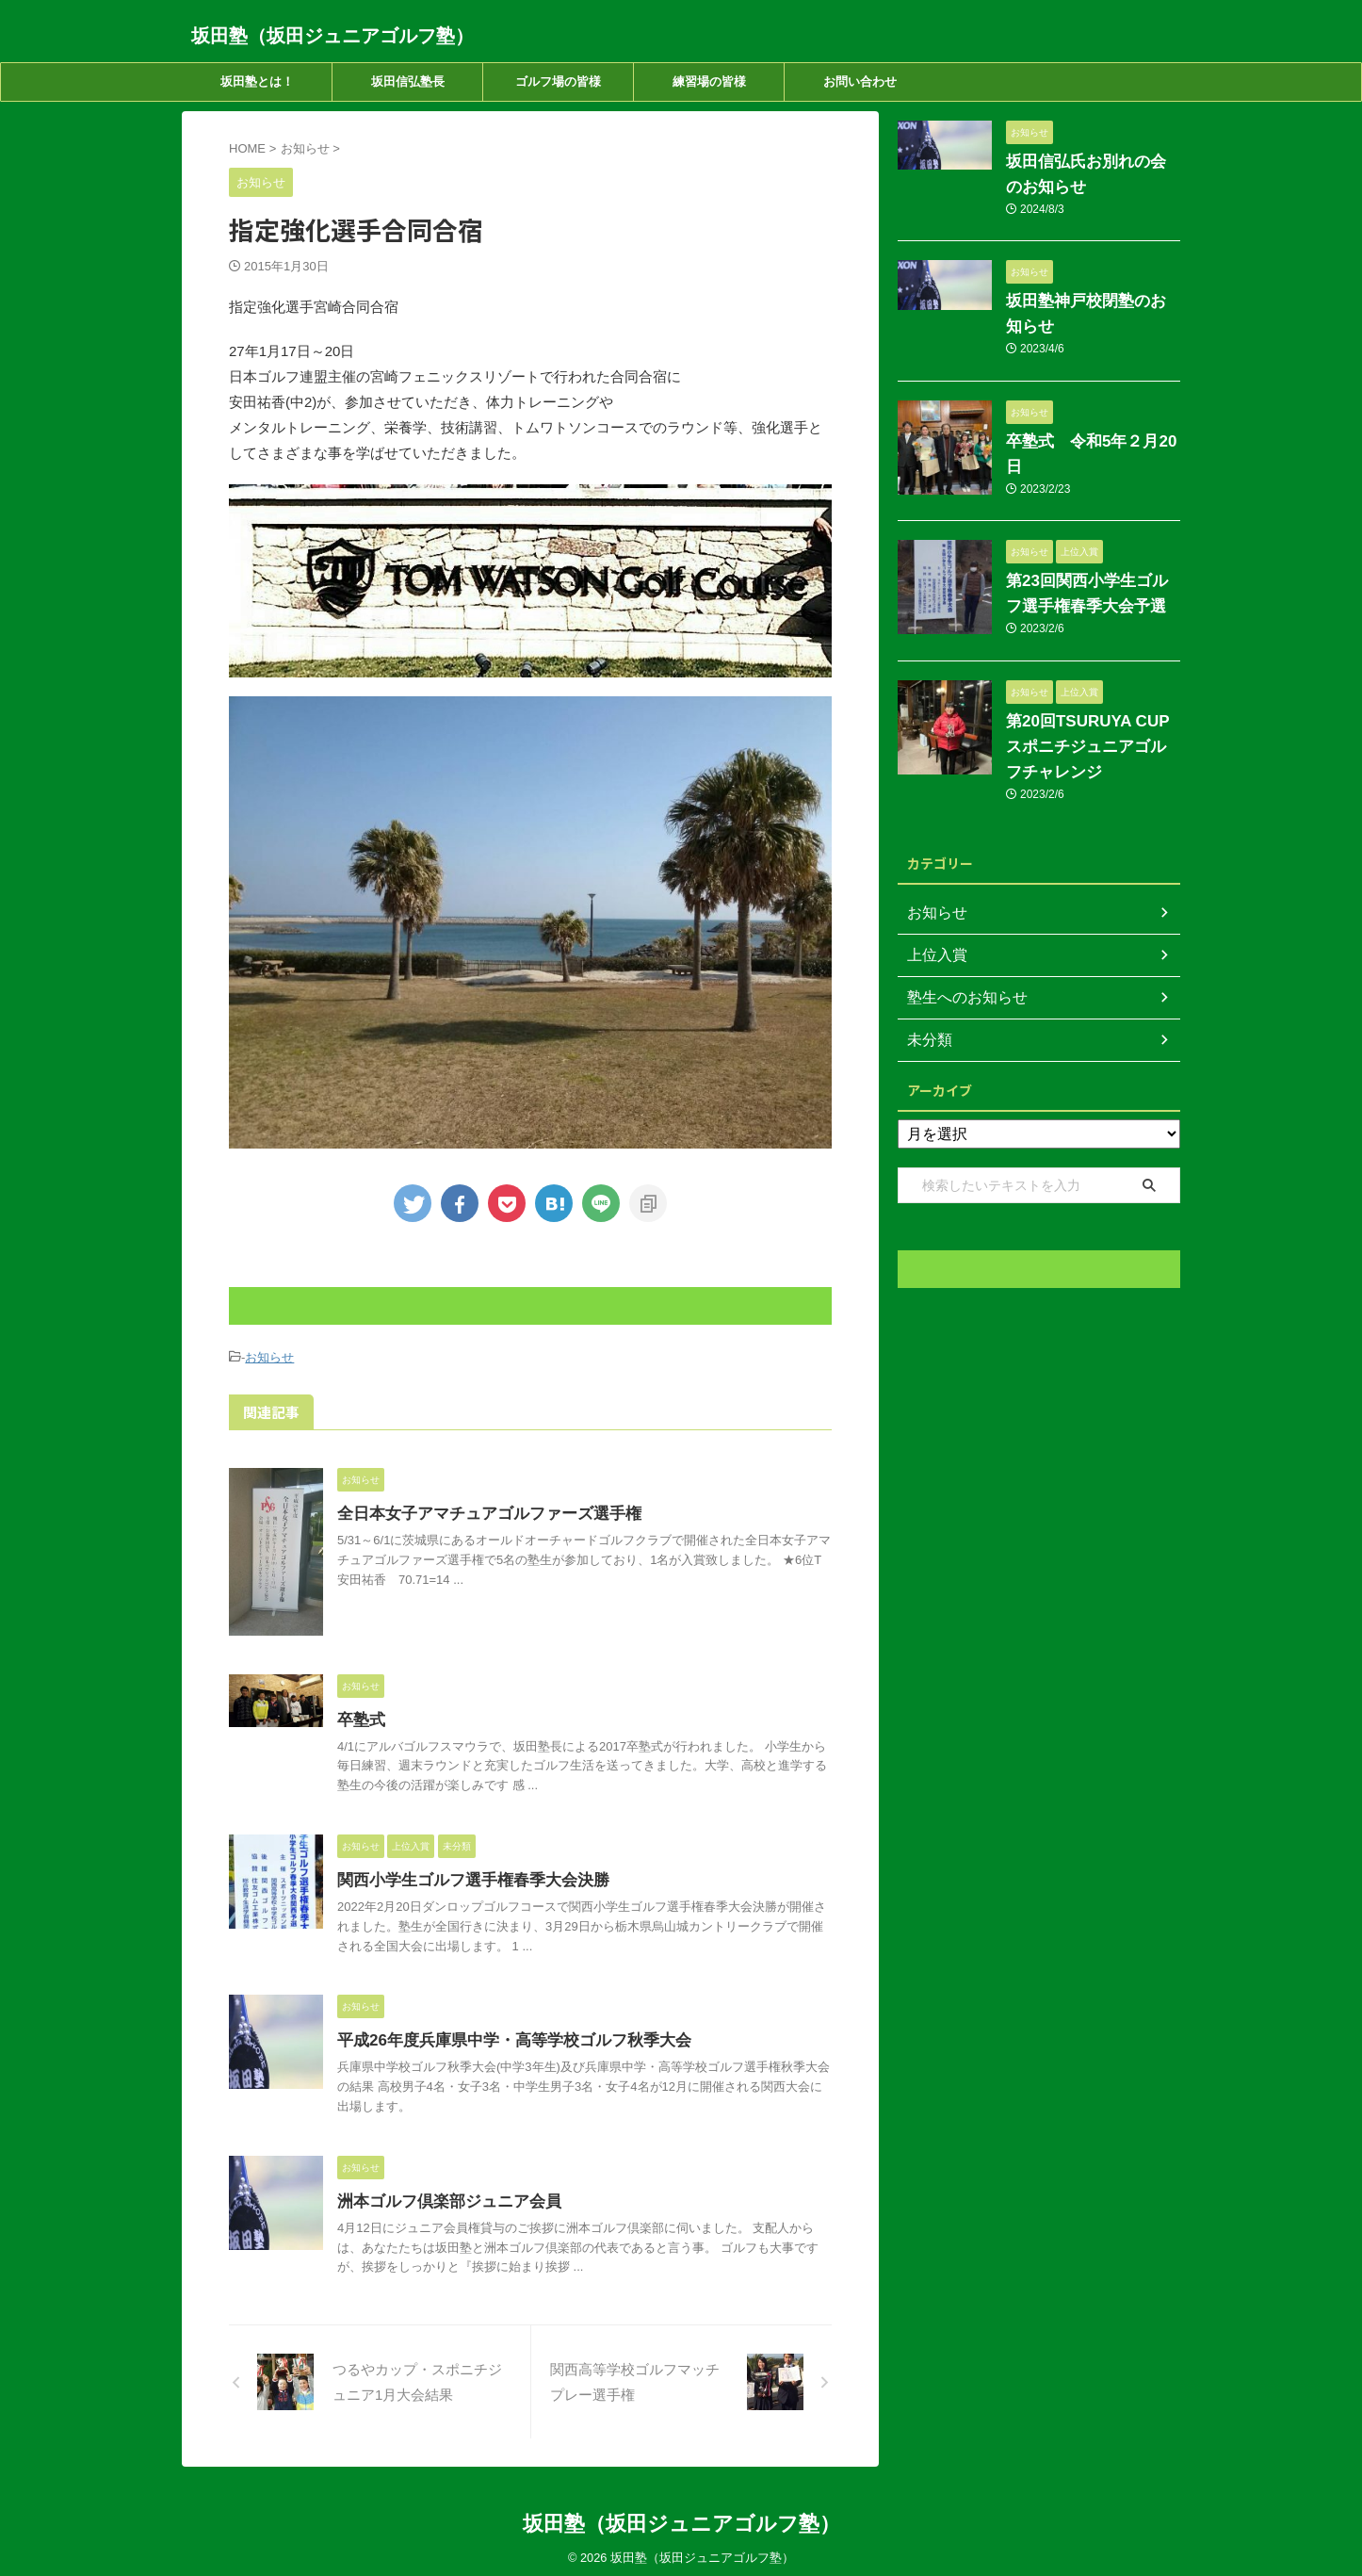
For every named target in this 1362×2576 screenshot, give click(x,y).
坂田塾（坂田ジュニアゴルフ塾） (332, 35)
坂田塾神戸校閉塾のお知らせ (1091, 301)
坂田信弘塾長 (408, 81)
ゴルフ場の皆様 (558, 81)
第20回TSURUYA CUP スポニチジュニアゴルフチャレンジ (1091, 714)
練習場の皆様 (709, 81)
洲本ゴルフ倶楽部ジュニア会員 (442, 2199)
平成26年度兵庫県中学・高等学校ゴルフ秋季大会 (504, 2038)
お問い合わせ (860, 81)
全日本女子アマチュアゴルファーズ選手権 (480, 1511)
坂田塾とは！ (257, 81)
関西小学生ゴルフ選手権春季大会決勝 (465, 1877)
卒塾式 (359, 1717)
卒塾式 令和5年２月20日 (1083, 416)
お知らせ (269, 1356)
